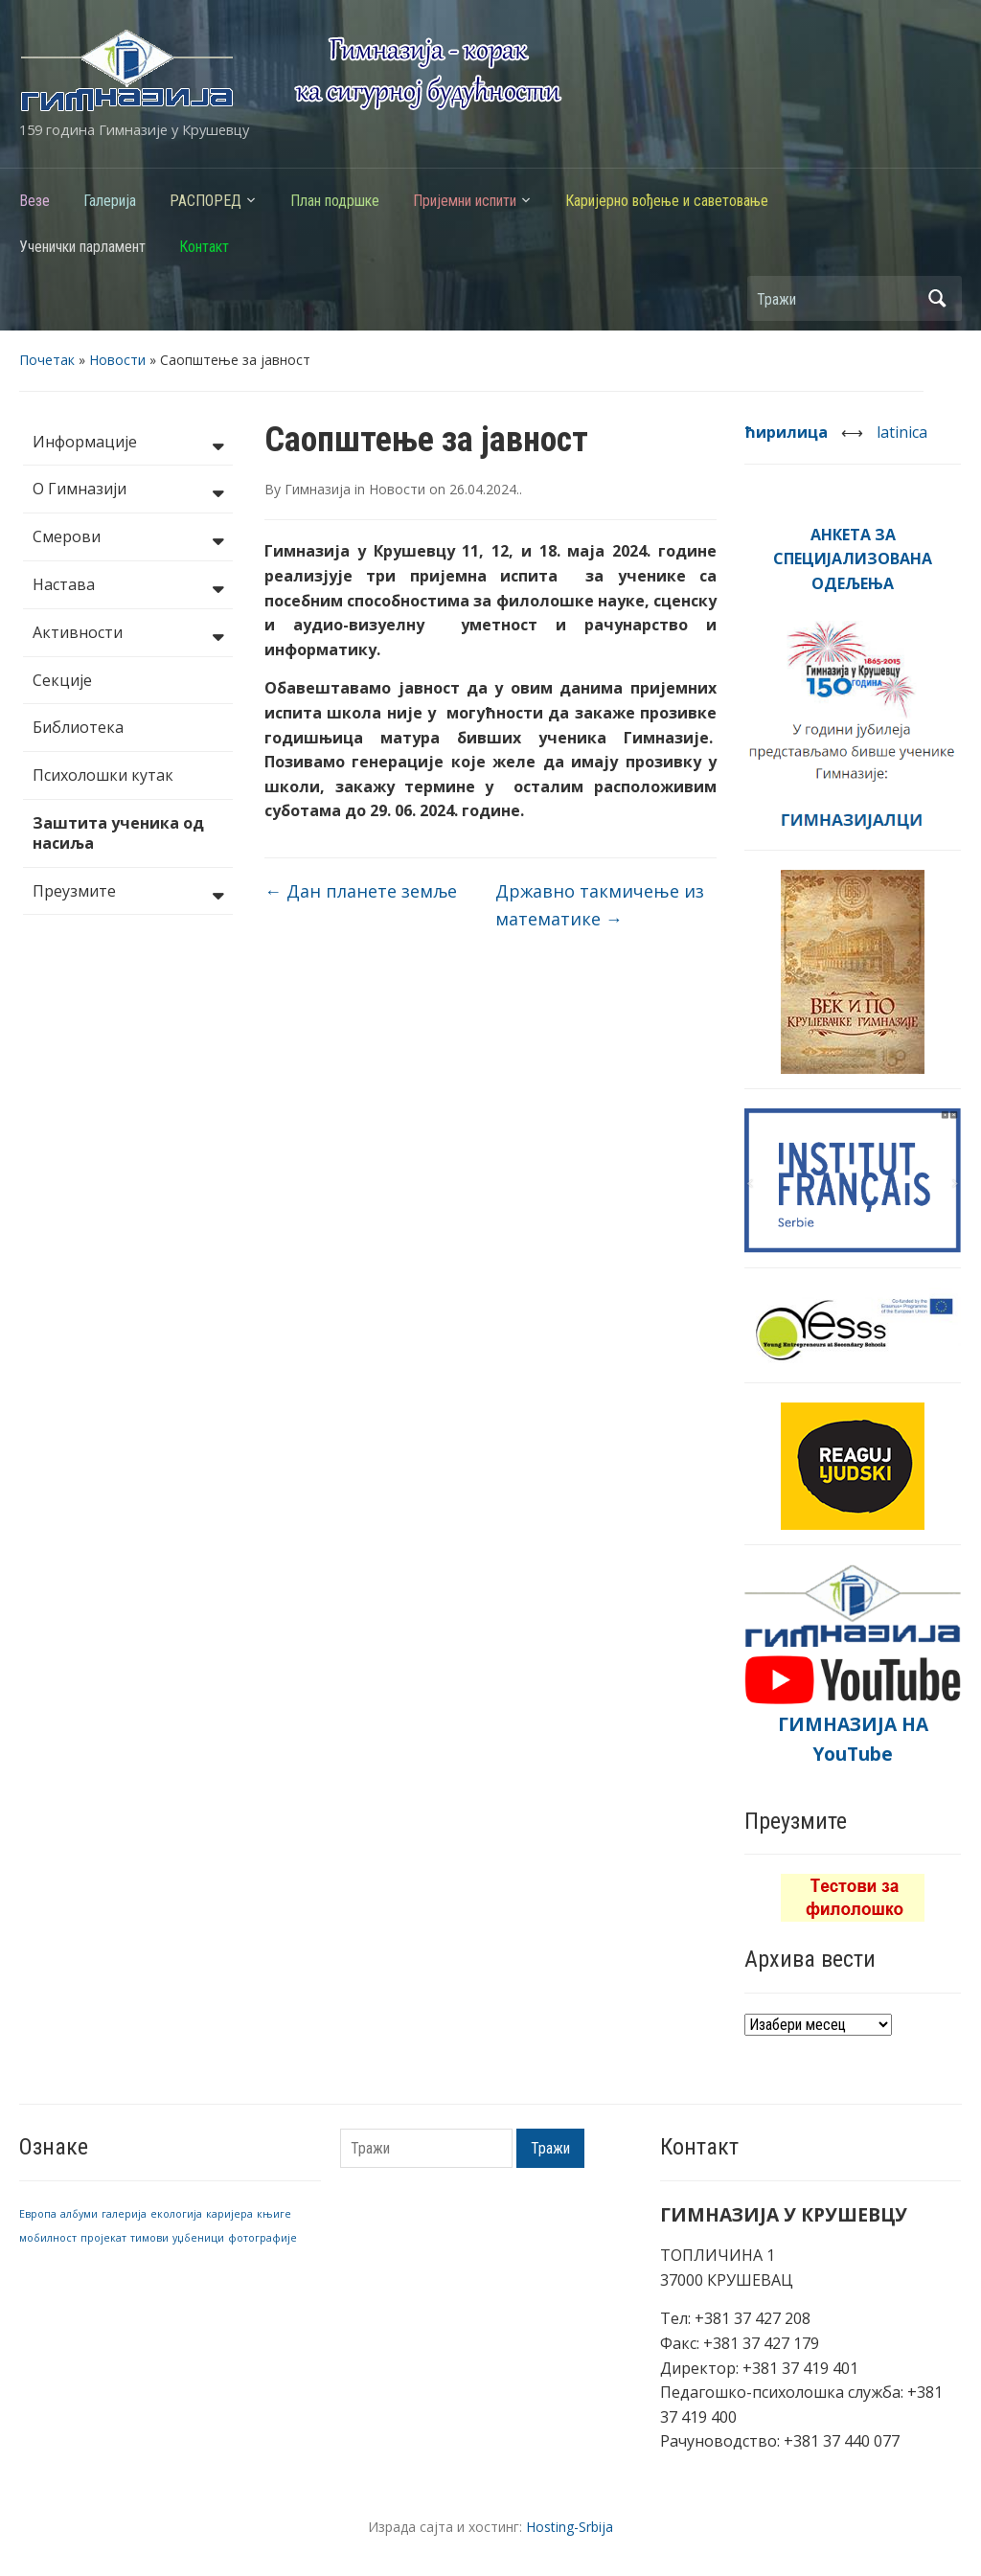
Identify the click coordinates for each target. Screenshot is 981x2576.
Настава (127, 586)
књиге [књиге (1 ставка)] (274, 2214)
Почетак (47, 360)
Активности (127, 634)
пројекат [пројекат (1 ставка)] (103, 2238)
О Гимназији (127, 490)
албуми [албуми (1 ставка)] (79, 2214)
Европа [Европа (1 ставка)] (38, 2214)
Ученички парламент (82, 247)
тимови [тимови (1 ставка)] (149, 2238)
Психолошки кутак (103, 775)
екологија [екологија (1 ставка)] (176, 2214)
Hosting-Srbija (569, 2527)
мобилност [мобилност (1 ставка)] (48, 2238)
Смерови (127, 538)
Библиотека (78, 727)
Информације (127, 443)
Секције (62, 680)
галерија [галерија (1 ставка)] (124, 2214)
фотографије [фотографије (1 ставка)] (262, 2238)
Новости (117, 360)
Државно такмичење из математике (599, 904)
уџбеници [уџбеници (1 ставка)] (198, 2238)
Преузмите (127, 892)
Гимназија (318, 489)
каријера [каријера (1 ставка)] (229, 2214)
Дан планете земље (360, 890)
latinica (902, 432)
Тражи (938, 298)
